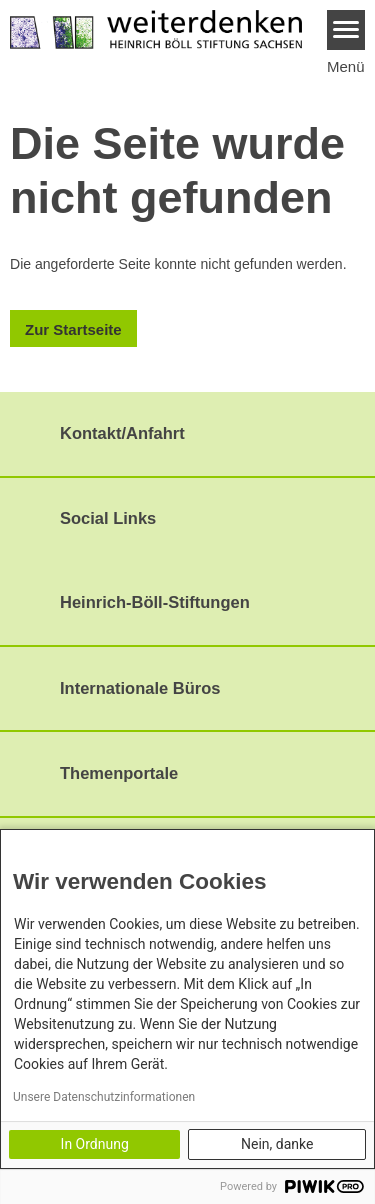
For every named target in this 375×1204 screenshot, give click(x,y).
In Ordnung (95, 1144)
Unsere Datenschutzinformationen (104, 1097)
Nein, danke (277, 1144)
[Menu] (346, 30)
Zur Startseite (73, 329)
